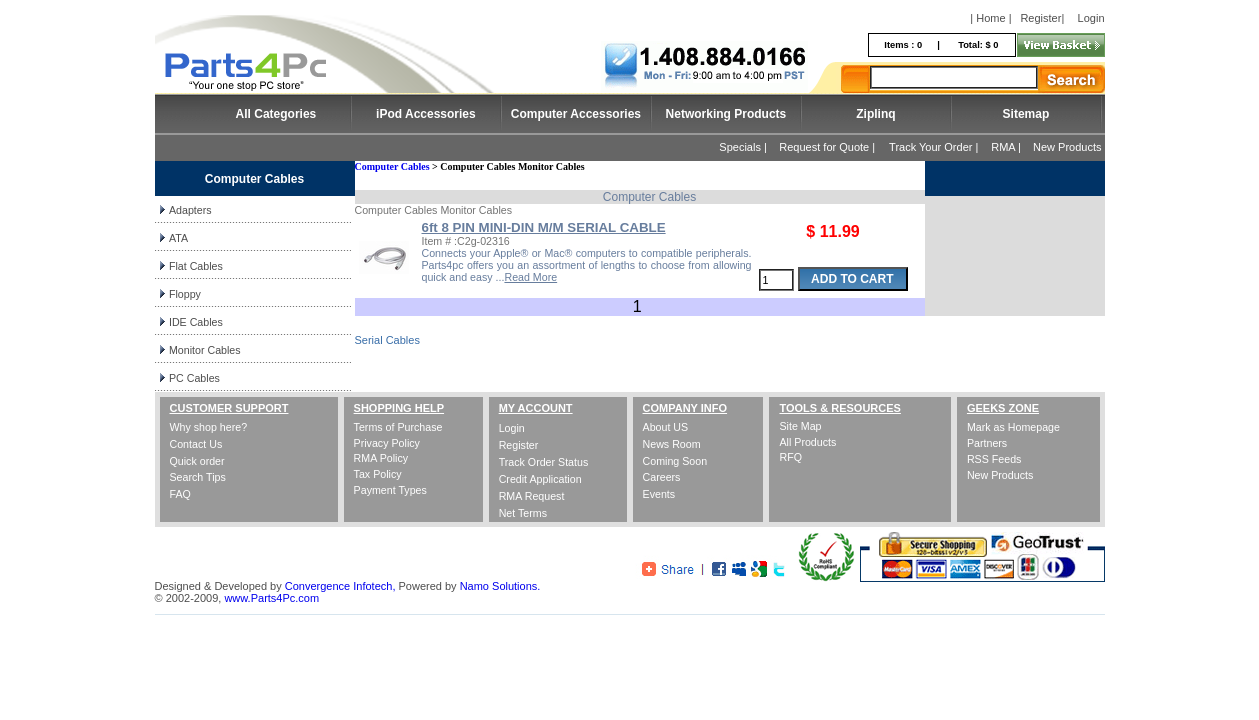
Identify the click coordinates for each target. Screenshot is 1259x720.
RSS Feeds (994, 459)
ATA (178, 238)
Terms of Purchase (398, 427)
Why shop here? (209, 427)
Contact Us (196, 444)
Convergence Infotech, (340, 586)
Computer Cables (392, 166)
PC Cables (194, 378)
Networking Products (726, 114)
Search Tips (198, 477)
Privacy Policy (387, 443)
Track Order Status (544, 462)
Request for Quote (824, 147)
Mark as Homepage (1013, 427)
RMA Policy (381, 458)
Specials (740, 147)
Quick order (197, 461)
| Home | (990, 18)
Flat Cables (196, 266)
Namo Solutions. (500, 586)
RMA (1003, 147)
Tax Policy (378, 474)
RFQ (790, 457)
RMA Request (532, 496)
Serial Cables (387, 340)
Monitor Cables (205, 350)
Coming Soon (675, 461)
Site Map (800, 426)
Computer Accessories (576, 114)
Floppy (185, 294)
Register (1040, 18)
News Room (672, 444)
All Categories (276, 114)
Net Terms (523, 513)
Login (1091, 18)
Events (659, 494)
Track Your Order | (935, 147)
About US (666, 427)
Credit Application (540, 479)
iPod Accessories (426, 114)
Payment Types (390, 490)
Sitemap (1026, 114)
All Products (807, 442)
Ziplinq (875, 114)
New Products (1067, 147)
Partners (987, 443)
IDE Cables (196, 322)
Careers (662, 477)
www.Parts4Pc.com (271, 598)
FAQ (180, 494)
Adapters (190, 210)
